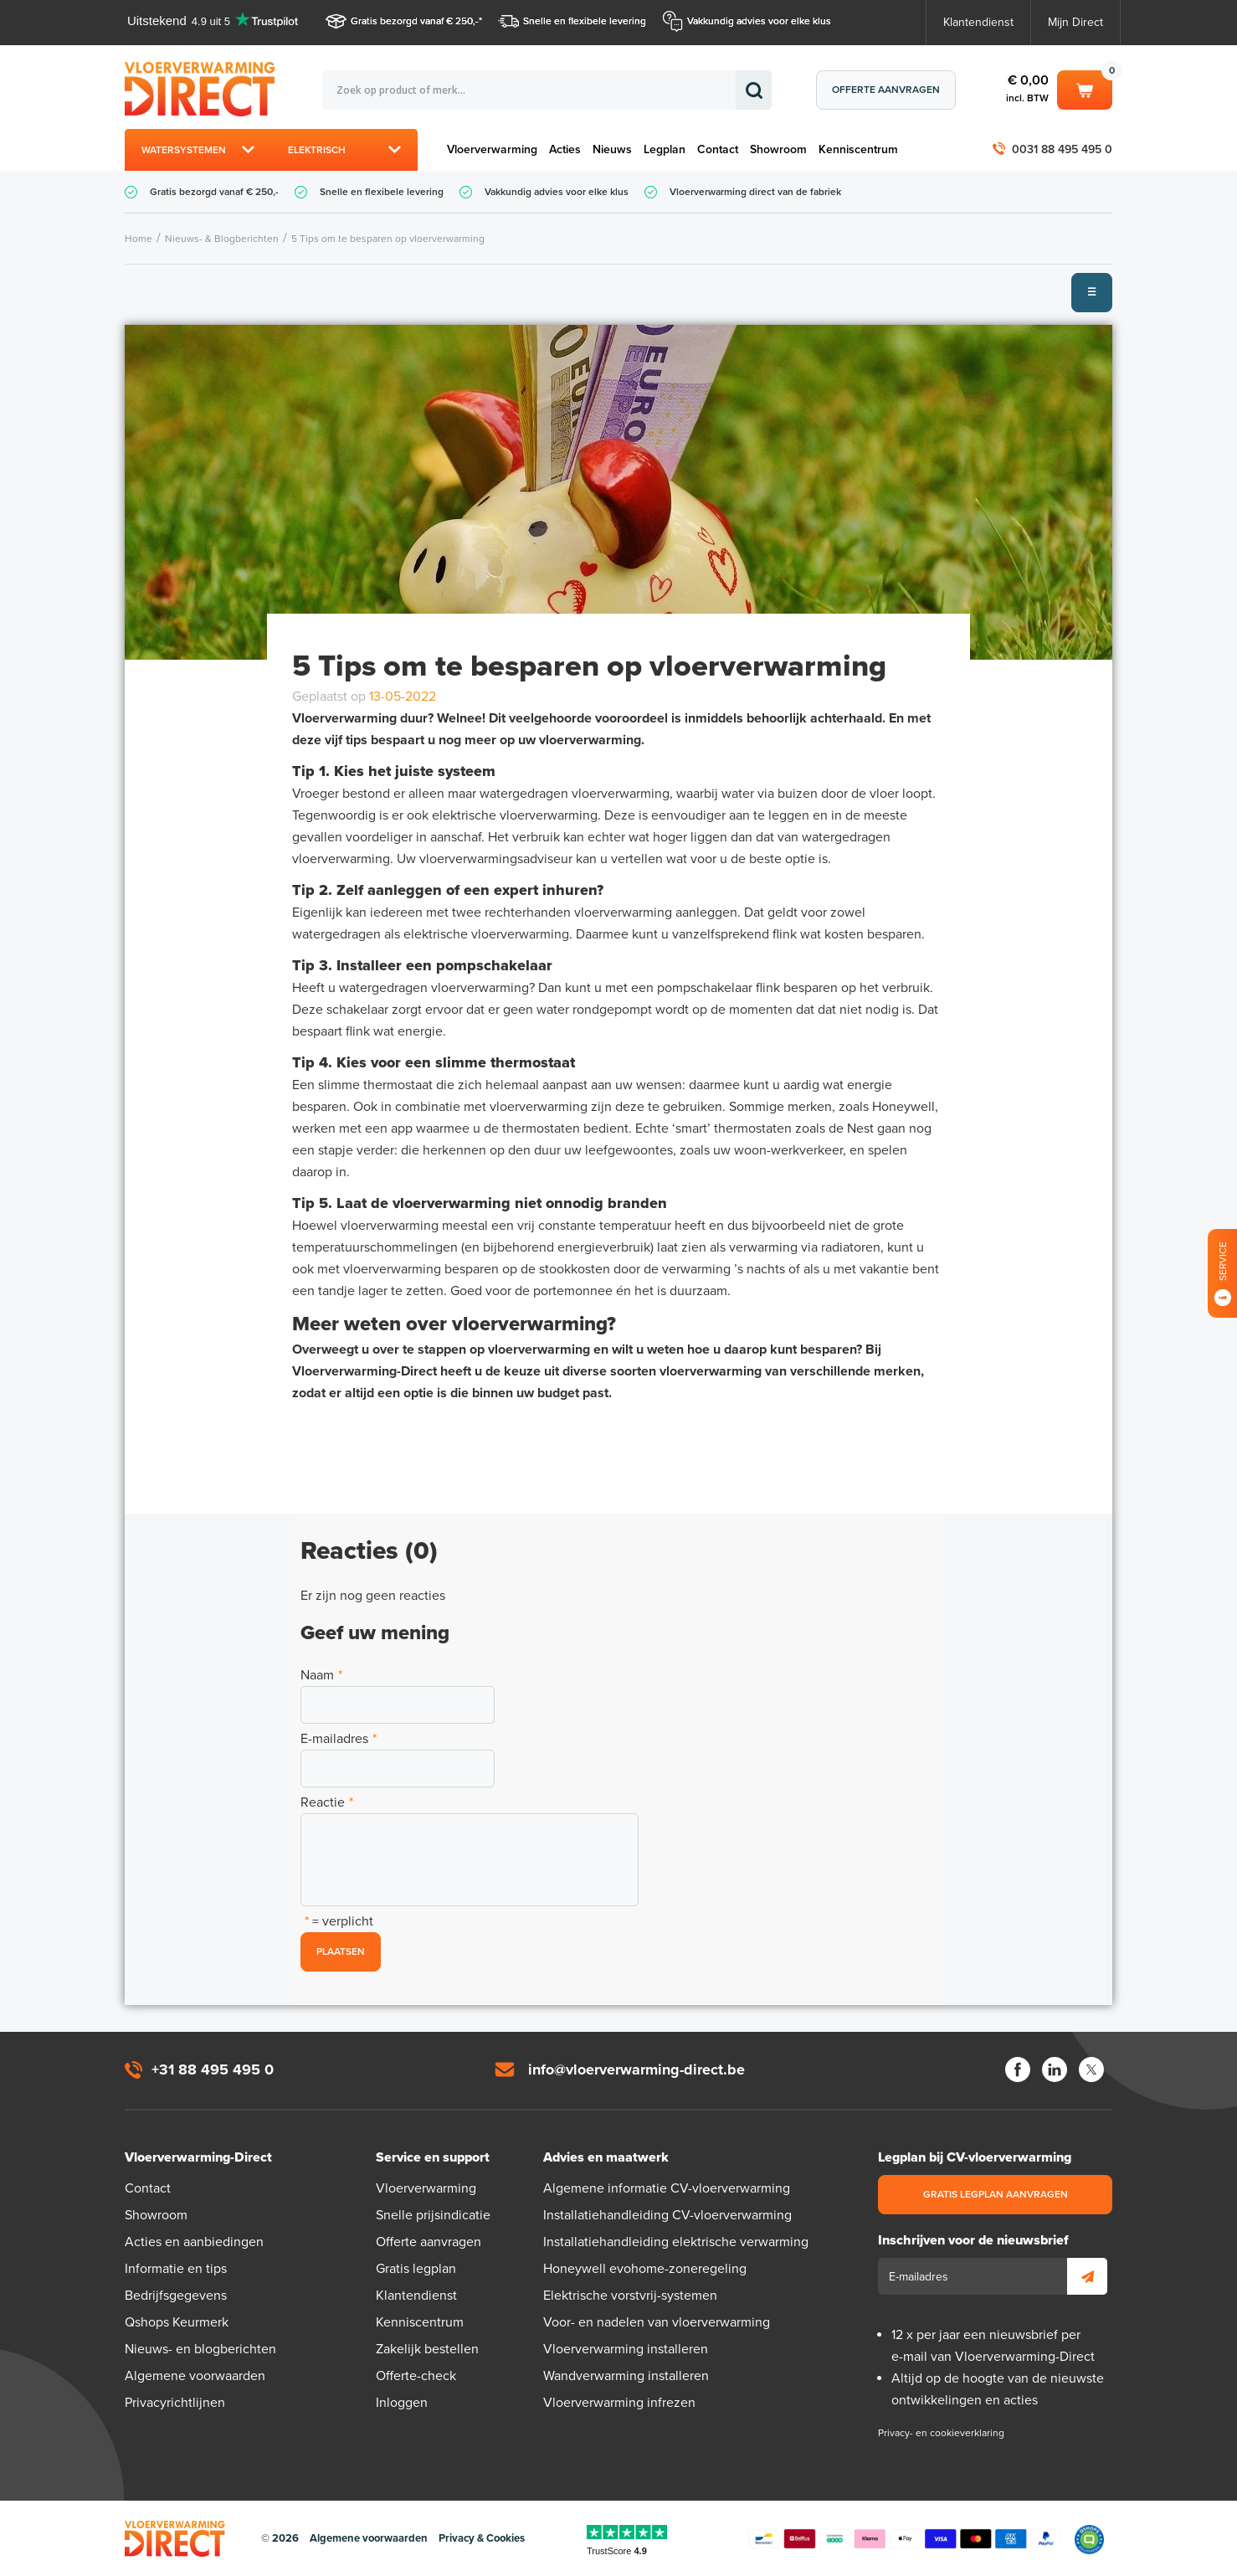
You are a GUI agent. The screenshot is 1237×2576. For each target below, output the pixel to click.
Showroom (778, 149)
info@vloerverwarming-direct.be (636, 2069)
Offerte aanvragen (886, 89)
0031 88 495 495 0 (1062, 149)
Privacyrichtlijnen (175, 2402)
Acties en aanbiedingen (194, 2242)
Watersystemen (183, 150)
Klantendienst (978, 22)
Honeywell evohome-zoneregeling (645, 2268)
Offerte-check (416, 2376)
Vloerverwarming (492, 149)
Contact (717, 149)
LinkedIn (1054, 2069)
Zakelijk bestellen (427, 2349)
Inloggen (402, 2402)
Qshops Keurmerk (176, 2322)
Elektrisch (317, 150)
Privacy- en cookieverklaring (941, 2433)
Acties (565, 149)
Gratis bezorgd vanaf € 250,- (415, 21)
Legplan (664, 149)
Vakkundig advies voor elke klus (759, 21)
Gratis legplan (416, 2268)
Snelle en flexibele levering (584, 21)
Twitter (1091, 2069)
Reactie (326, 1802)
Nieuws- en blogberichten (200, 2349)
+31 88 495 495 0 (212, 2069)
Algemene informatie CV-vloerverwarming (666, 2188)
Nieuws (612, 149)
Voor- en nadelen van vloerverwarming (656, 2322)
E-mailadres (338, 1738)
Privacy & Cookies (482, 2538)
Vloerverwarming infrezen (619, 2402)
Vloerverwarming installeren (625, 2349)
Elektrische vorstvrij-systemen (630, 2295)
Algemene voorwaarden (195, 2376)
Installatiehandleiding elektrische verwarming (675, 2242)
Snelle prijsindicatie (433, 2215)
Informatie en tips (176, 2268)
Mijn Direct (1075, 22)
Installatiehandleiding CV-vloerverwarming (667, 2215)
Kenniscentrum (858, 149)
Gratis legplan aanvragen (995, 2194)
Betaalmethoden (905, 2539)
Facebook (1017, 2069)
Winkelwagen (1084, 88)
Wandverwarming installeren (626, 2376)
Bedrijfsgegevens (176, 2295)
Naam (321, 1675)
